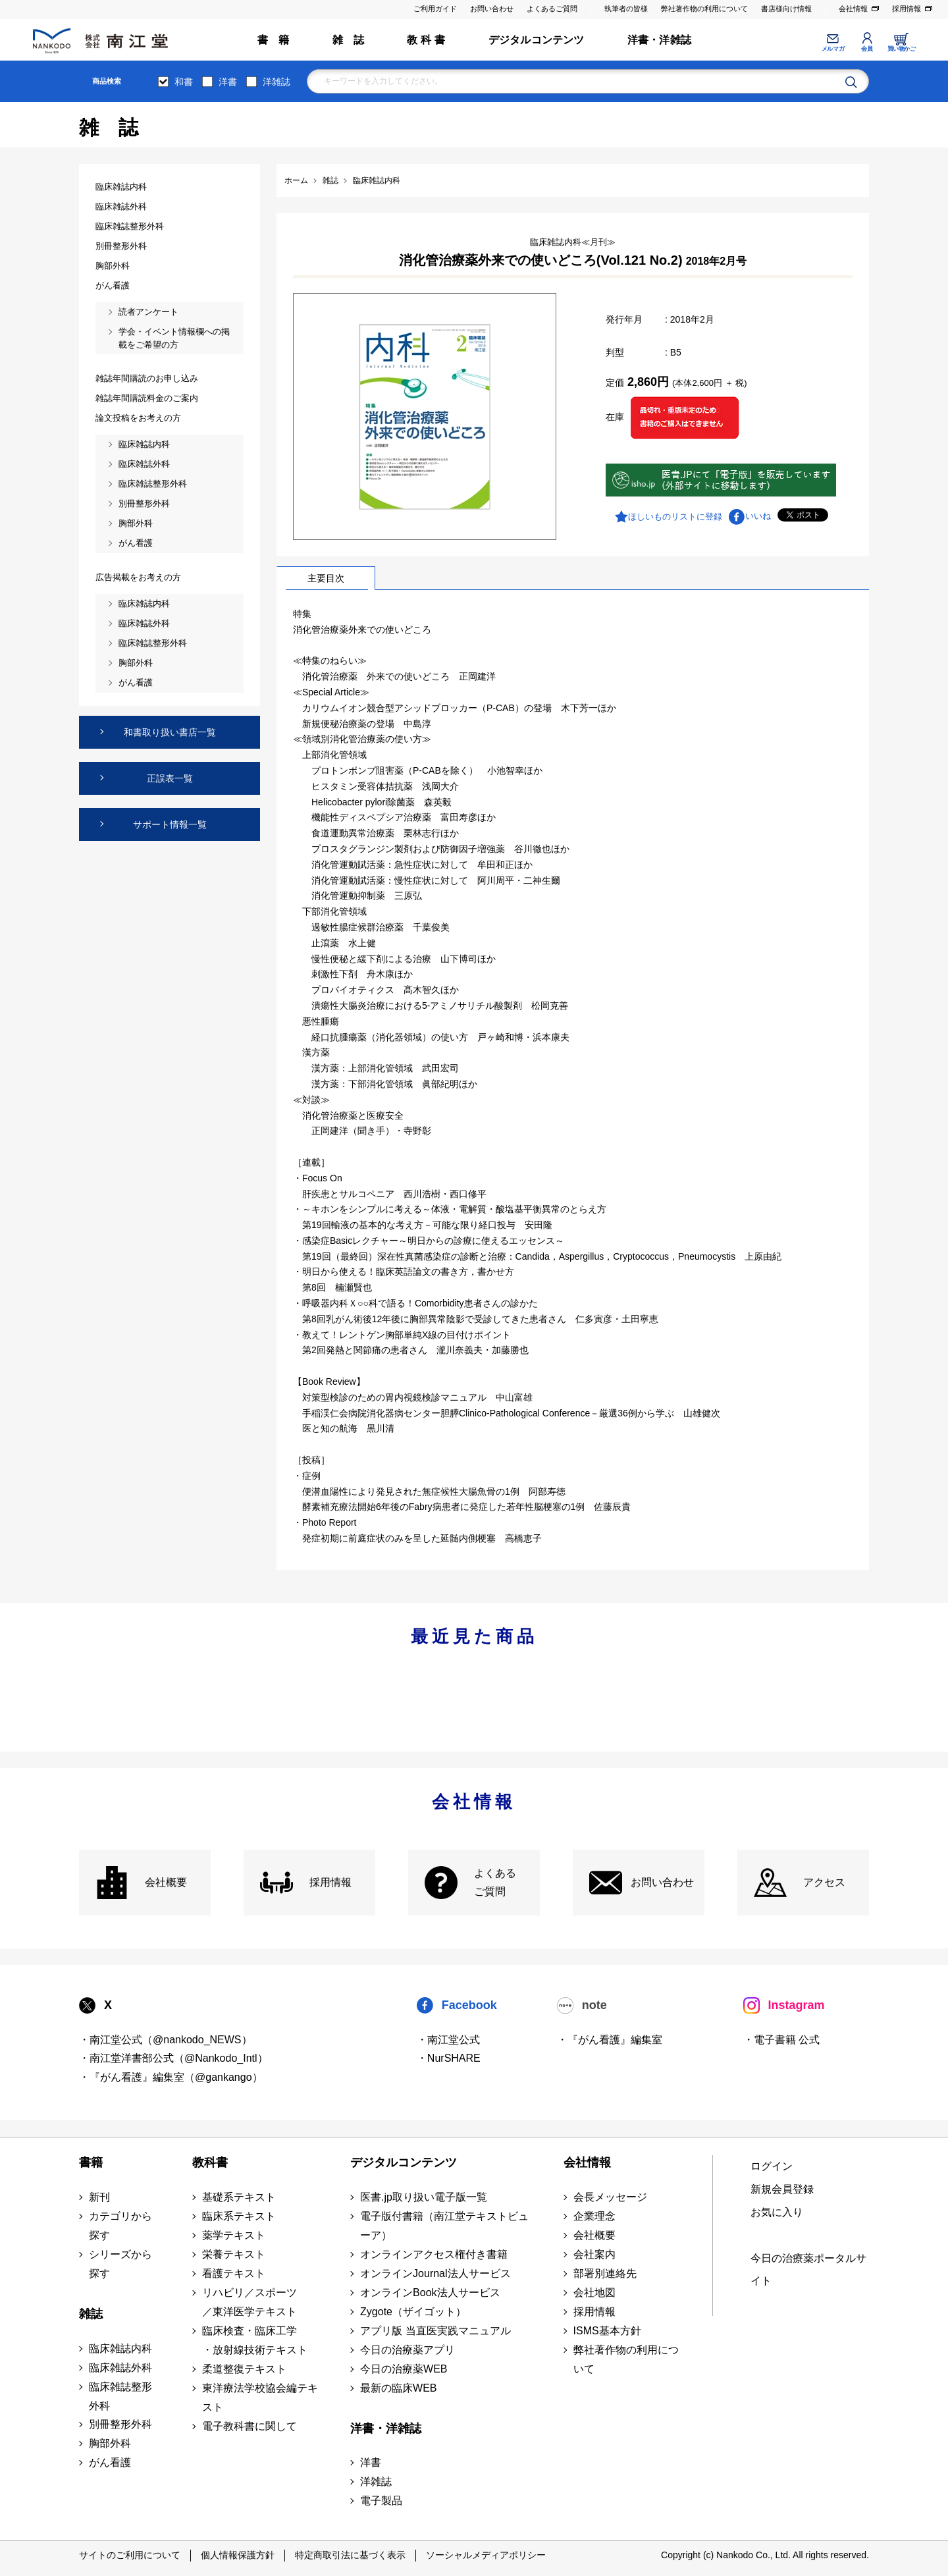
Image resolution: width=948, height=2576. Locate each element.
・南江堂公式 (448, 2039)
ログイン (771, 2166)
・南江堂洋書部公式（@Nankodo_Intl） (173, 2058)
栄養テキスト (233, 2254)
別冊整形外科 (120, 2424)
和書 (183, 81)
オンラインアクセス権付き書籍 (434, 2254)
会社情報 (853, 9)
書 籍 (273, 39)
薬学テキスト (233, 2235)
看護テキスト (233, 2273)
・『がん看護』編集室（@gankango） (171, 2077)
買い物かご (901, 48)
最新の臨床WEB (398, 2388)
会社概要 (166, 1882)
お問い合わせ (492, 9)
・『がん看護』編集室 (609, 2039)
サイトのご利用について (129, 2555)
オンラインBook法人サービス (430, 2292)
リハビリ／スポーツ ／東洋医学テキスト (249, 2302)
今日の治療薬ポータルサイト (808, 2270)
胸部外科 (110, 2443)
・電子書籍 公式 (781, 2039)
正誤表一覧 (170, 778)
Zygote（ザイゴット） (413, 2311)
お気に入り (776, 2212)
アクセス (824, 1882)
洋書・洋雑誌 (659, 39)
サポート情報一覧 (170, 824)
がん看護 (110, 2462)
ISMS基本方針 (607, 2330)
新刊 (99, 2197)
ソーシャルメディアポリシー (486, 2555)
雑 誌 (348, 39)
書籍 (91, 2162)
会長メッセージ (610, 2197)
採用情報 (906, 9)
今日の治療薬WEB (403, 2369)
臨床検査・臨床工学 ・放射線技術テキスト (254, 2340)
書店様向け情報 (786, 9)
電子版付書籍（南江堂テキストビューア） (444, 2226)
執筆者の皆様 (626, 9)
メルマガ (833, 48)
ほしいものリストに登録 (675, 517)
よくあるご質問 (552, 9)
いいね (758, 516)
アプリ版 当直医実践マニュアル (435, 2330)
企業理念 (594, 2216)
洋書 (228, 81)
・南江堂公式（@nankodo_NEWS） (165, 2039)
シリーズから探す (120, 2264)
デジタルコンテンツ (536, 39)
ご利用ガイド (435, 9)
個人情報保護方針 (238, 2555)
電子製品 (381, 2500)
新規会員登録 (782, 2189)
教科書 (210, 2162)
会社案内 (594, 2254)
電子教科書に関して (249, 2426)
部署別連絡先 (605, 2273)
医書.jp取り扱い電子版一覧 (423, 2197)
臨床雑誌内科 (120, 2348)
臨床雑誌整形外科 (120, 2396)
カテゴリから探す (120, 2226)
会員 (866, 48)
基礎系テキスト (239, 2197)
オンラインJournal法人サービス (435, 2273)
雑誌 (91, 2314)
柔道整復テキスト (244, 2369)
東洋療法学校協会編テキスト (260, 2397)
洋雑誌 (276, 81)
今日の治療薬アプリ (407, 2349)
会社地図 (594, 2292)
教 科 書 (426, 39)
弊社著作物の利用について (704, 9)
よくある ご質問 (495, 1882)
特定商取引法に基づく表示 (350, 2555)
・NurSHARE (449, 2058)
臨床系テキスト (239, 2216)
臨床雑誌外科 (120, 2367)
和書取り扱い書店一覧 (170, 732)
